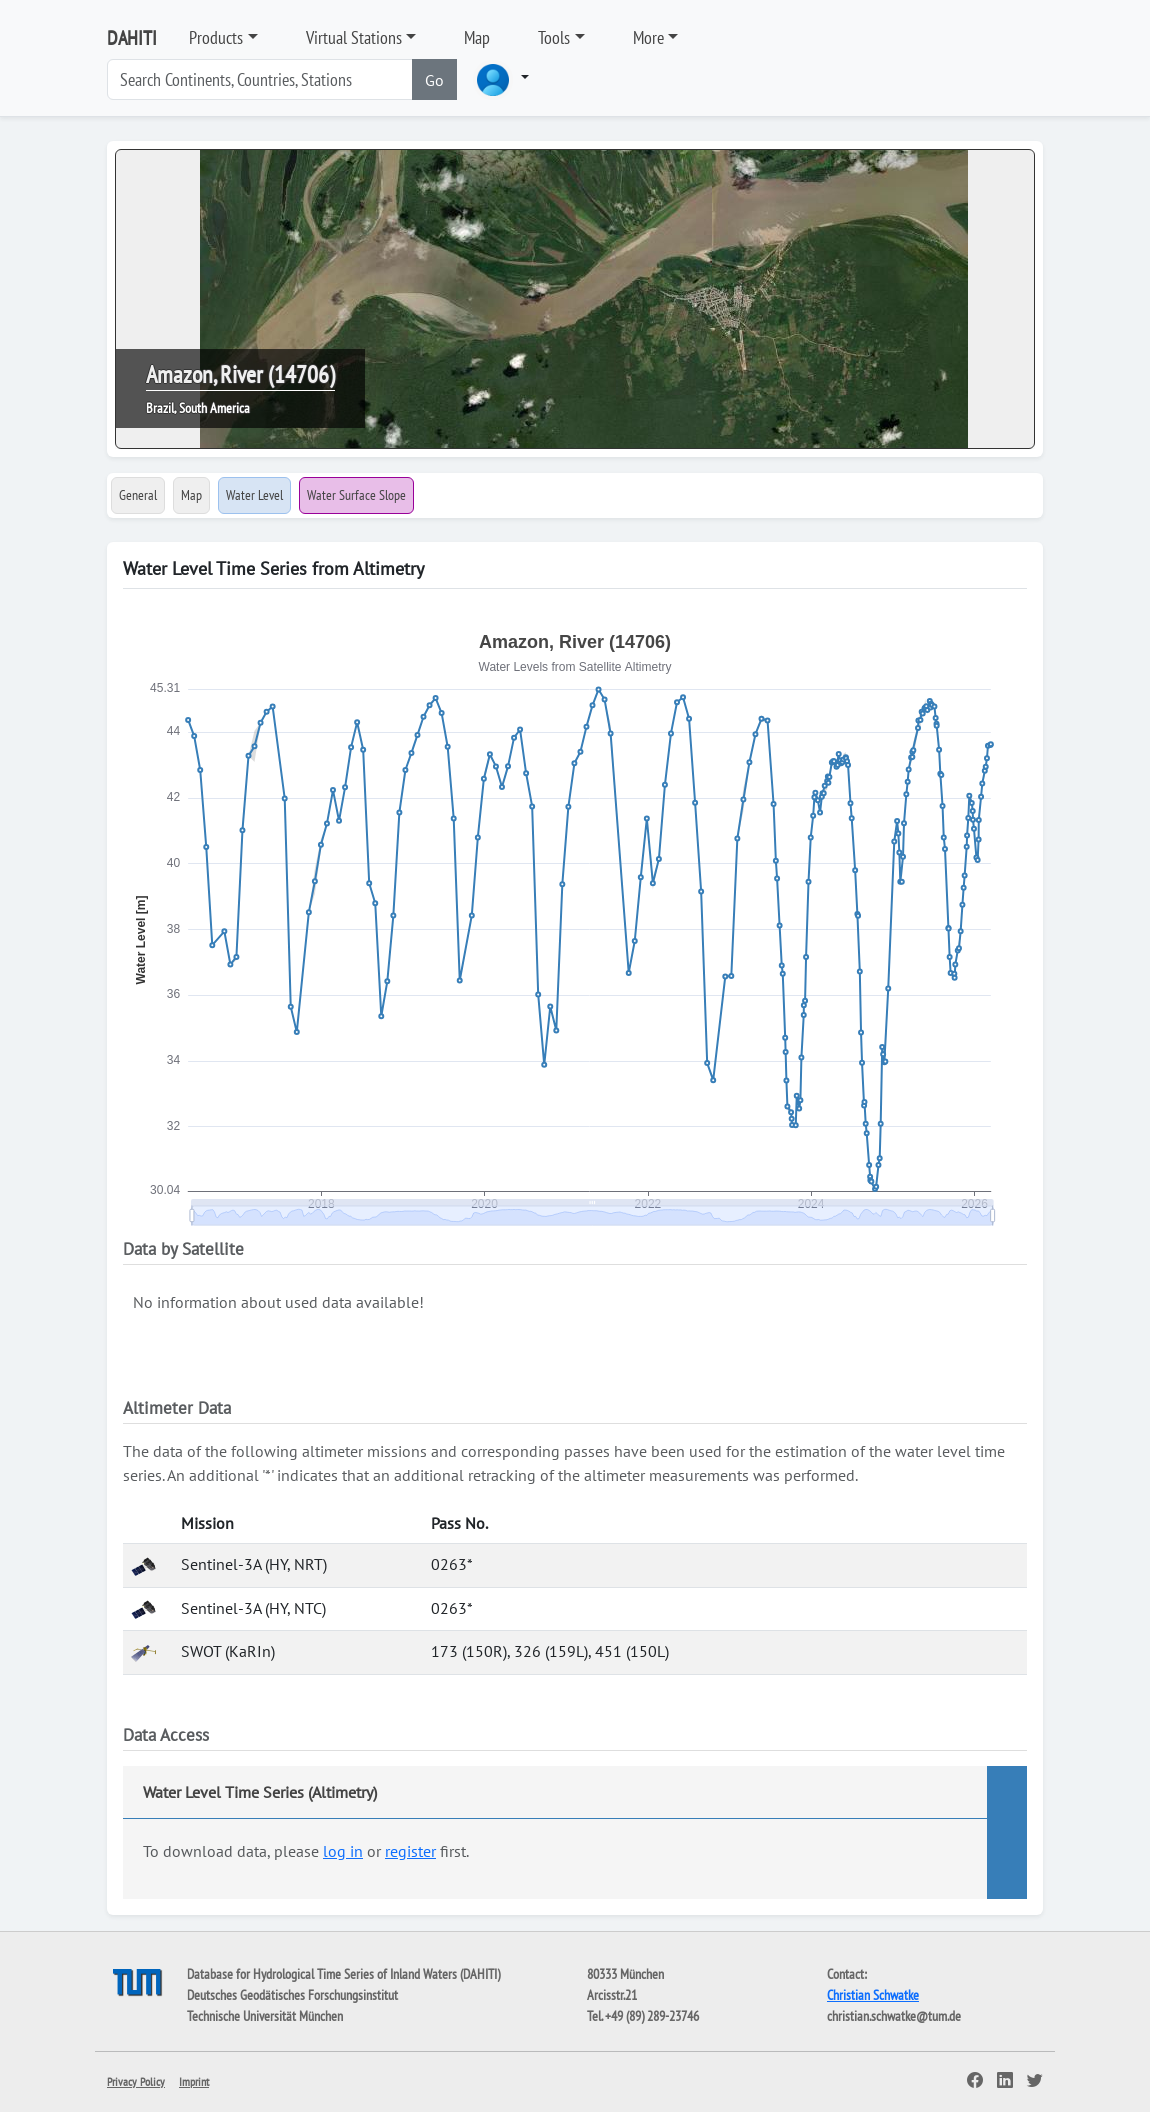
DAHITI (132, 38)
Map (477, 37)
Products (216, 37)
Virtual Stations (354, 37)
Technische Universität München (265, 2016)
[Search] (260, 79)
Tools (554, 37)
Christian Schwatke (873, 1995)
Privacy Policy (136, 2081)
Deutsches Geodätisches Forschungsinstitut (292, 1995)
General (138, 495)
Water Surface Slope (356, 495)
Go (434, 80)
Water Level (254, 495)
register (410, 1851)
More (648, 37)
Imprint (194, 2081)
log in (343, 1851)
